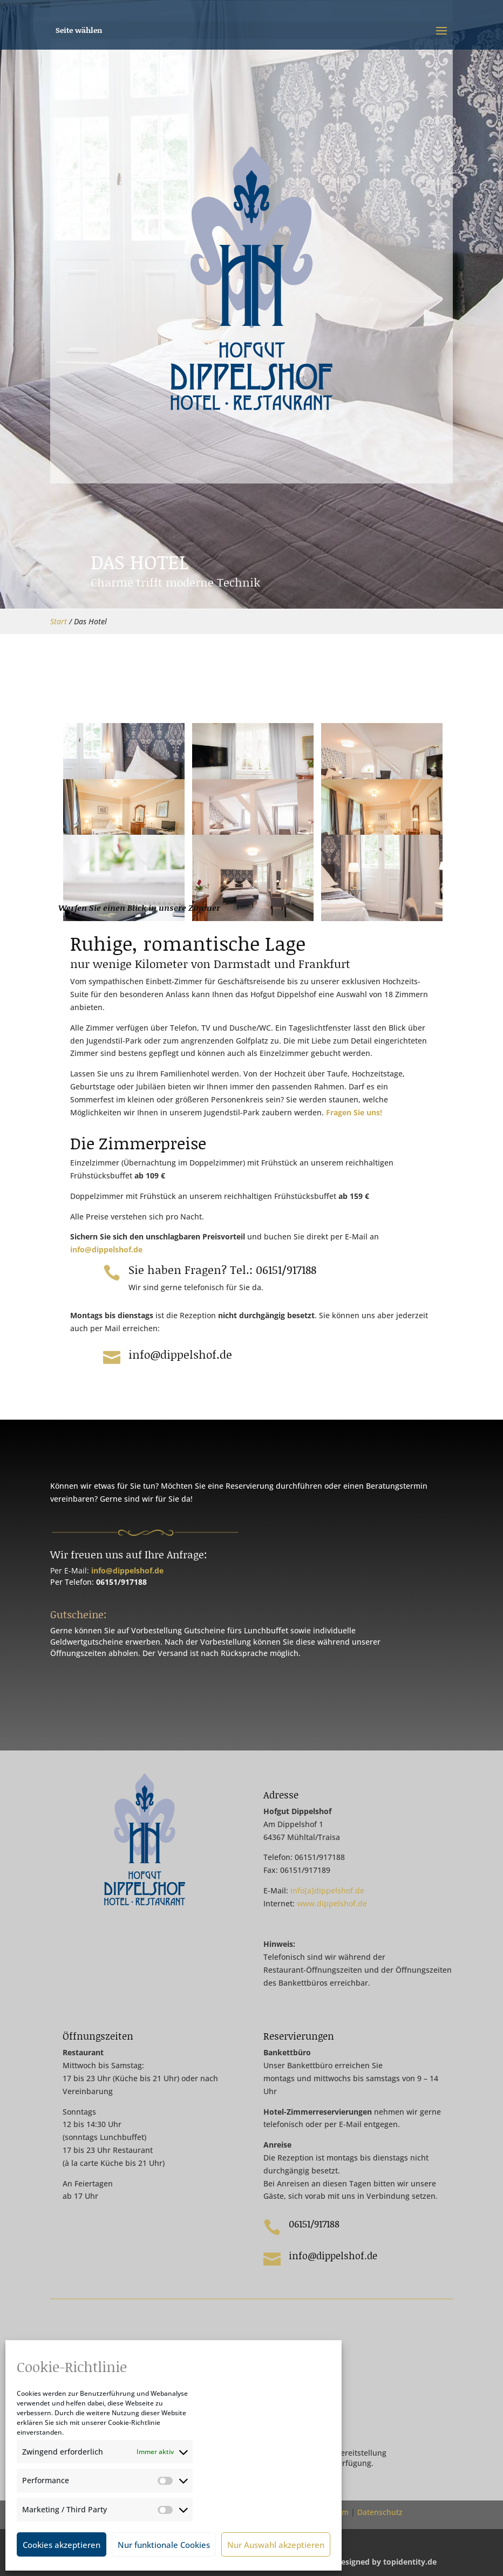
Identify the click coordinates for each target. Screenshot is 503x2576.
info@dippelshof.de (106, 1249)
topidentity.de (410, 2562)
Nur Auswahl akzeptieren (275, 2544)
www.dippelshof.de (332, 1903)
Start (58, 621)
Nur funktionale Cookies (164, 2544)
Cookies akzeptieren (61, 2544)
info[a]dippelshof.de (327, 1890)
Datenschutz (380, 2512)
